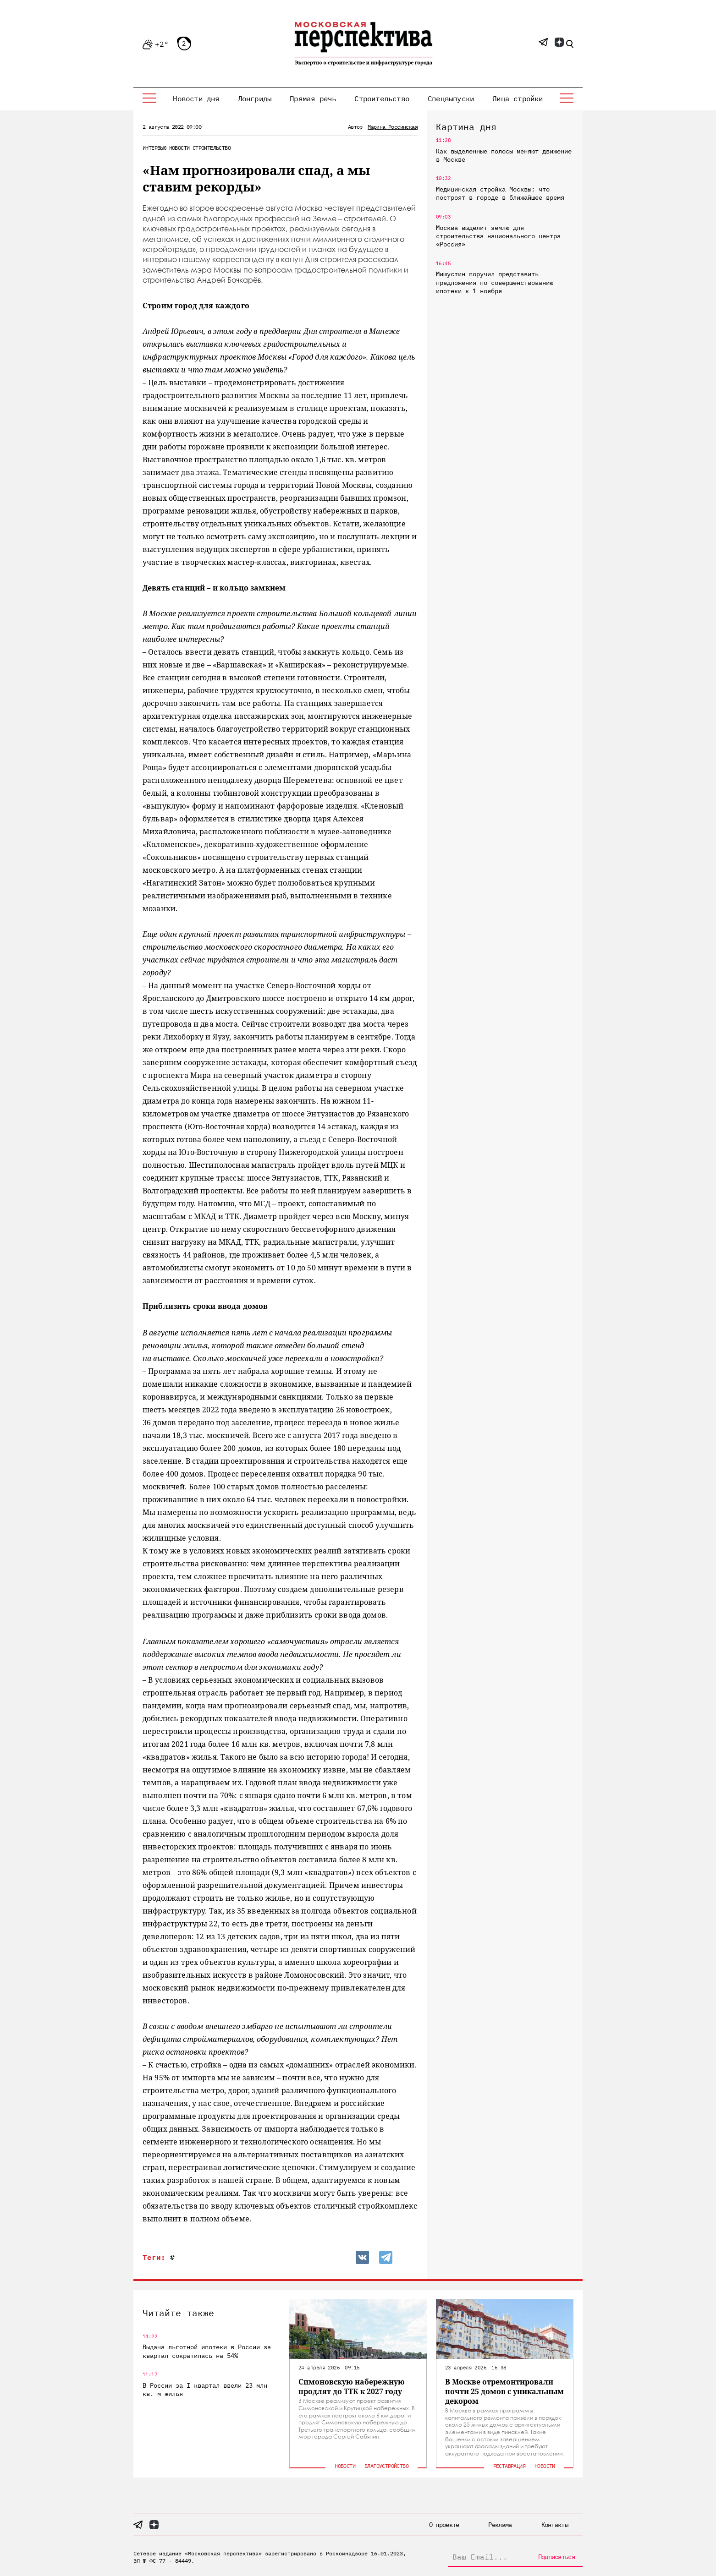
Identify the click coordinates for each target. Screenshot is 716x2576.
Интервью (154, 147)
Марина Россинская (393, 126)
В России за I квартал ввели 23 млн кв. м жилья (205, 2389)
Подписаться (556, 2557)
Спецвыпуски (451, 98)
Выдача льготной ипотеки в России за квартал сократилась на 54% (207, 2351)
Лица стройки (517, 98)
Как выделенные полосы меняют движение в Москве (504, 155)
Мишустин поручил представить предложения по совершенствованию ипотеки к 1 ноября (494, 282)
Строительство (381, 98)
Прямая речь (313, 98)
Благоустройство (386, 2465)
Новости (179, 147)
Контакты (554, 2525)
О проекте (444, 2525)
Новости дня (196, 98)
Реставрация (509, 2465)
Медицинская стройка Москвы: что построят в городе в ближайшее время (500, 193)
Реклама (500, 2525)
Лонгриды (255, 98)
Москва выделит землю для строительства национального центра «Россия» (498, 236)
